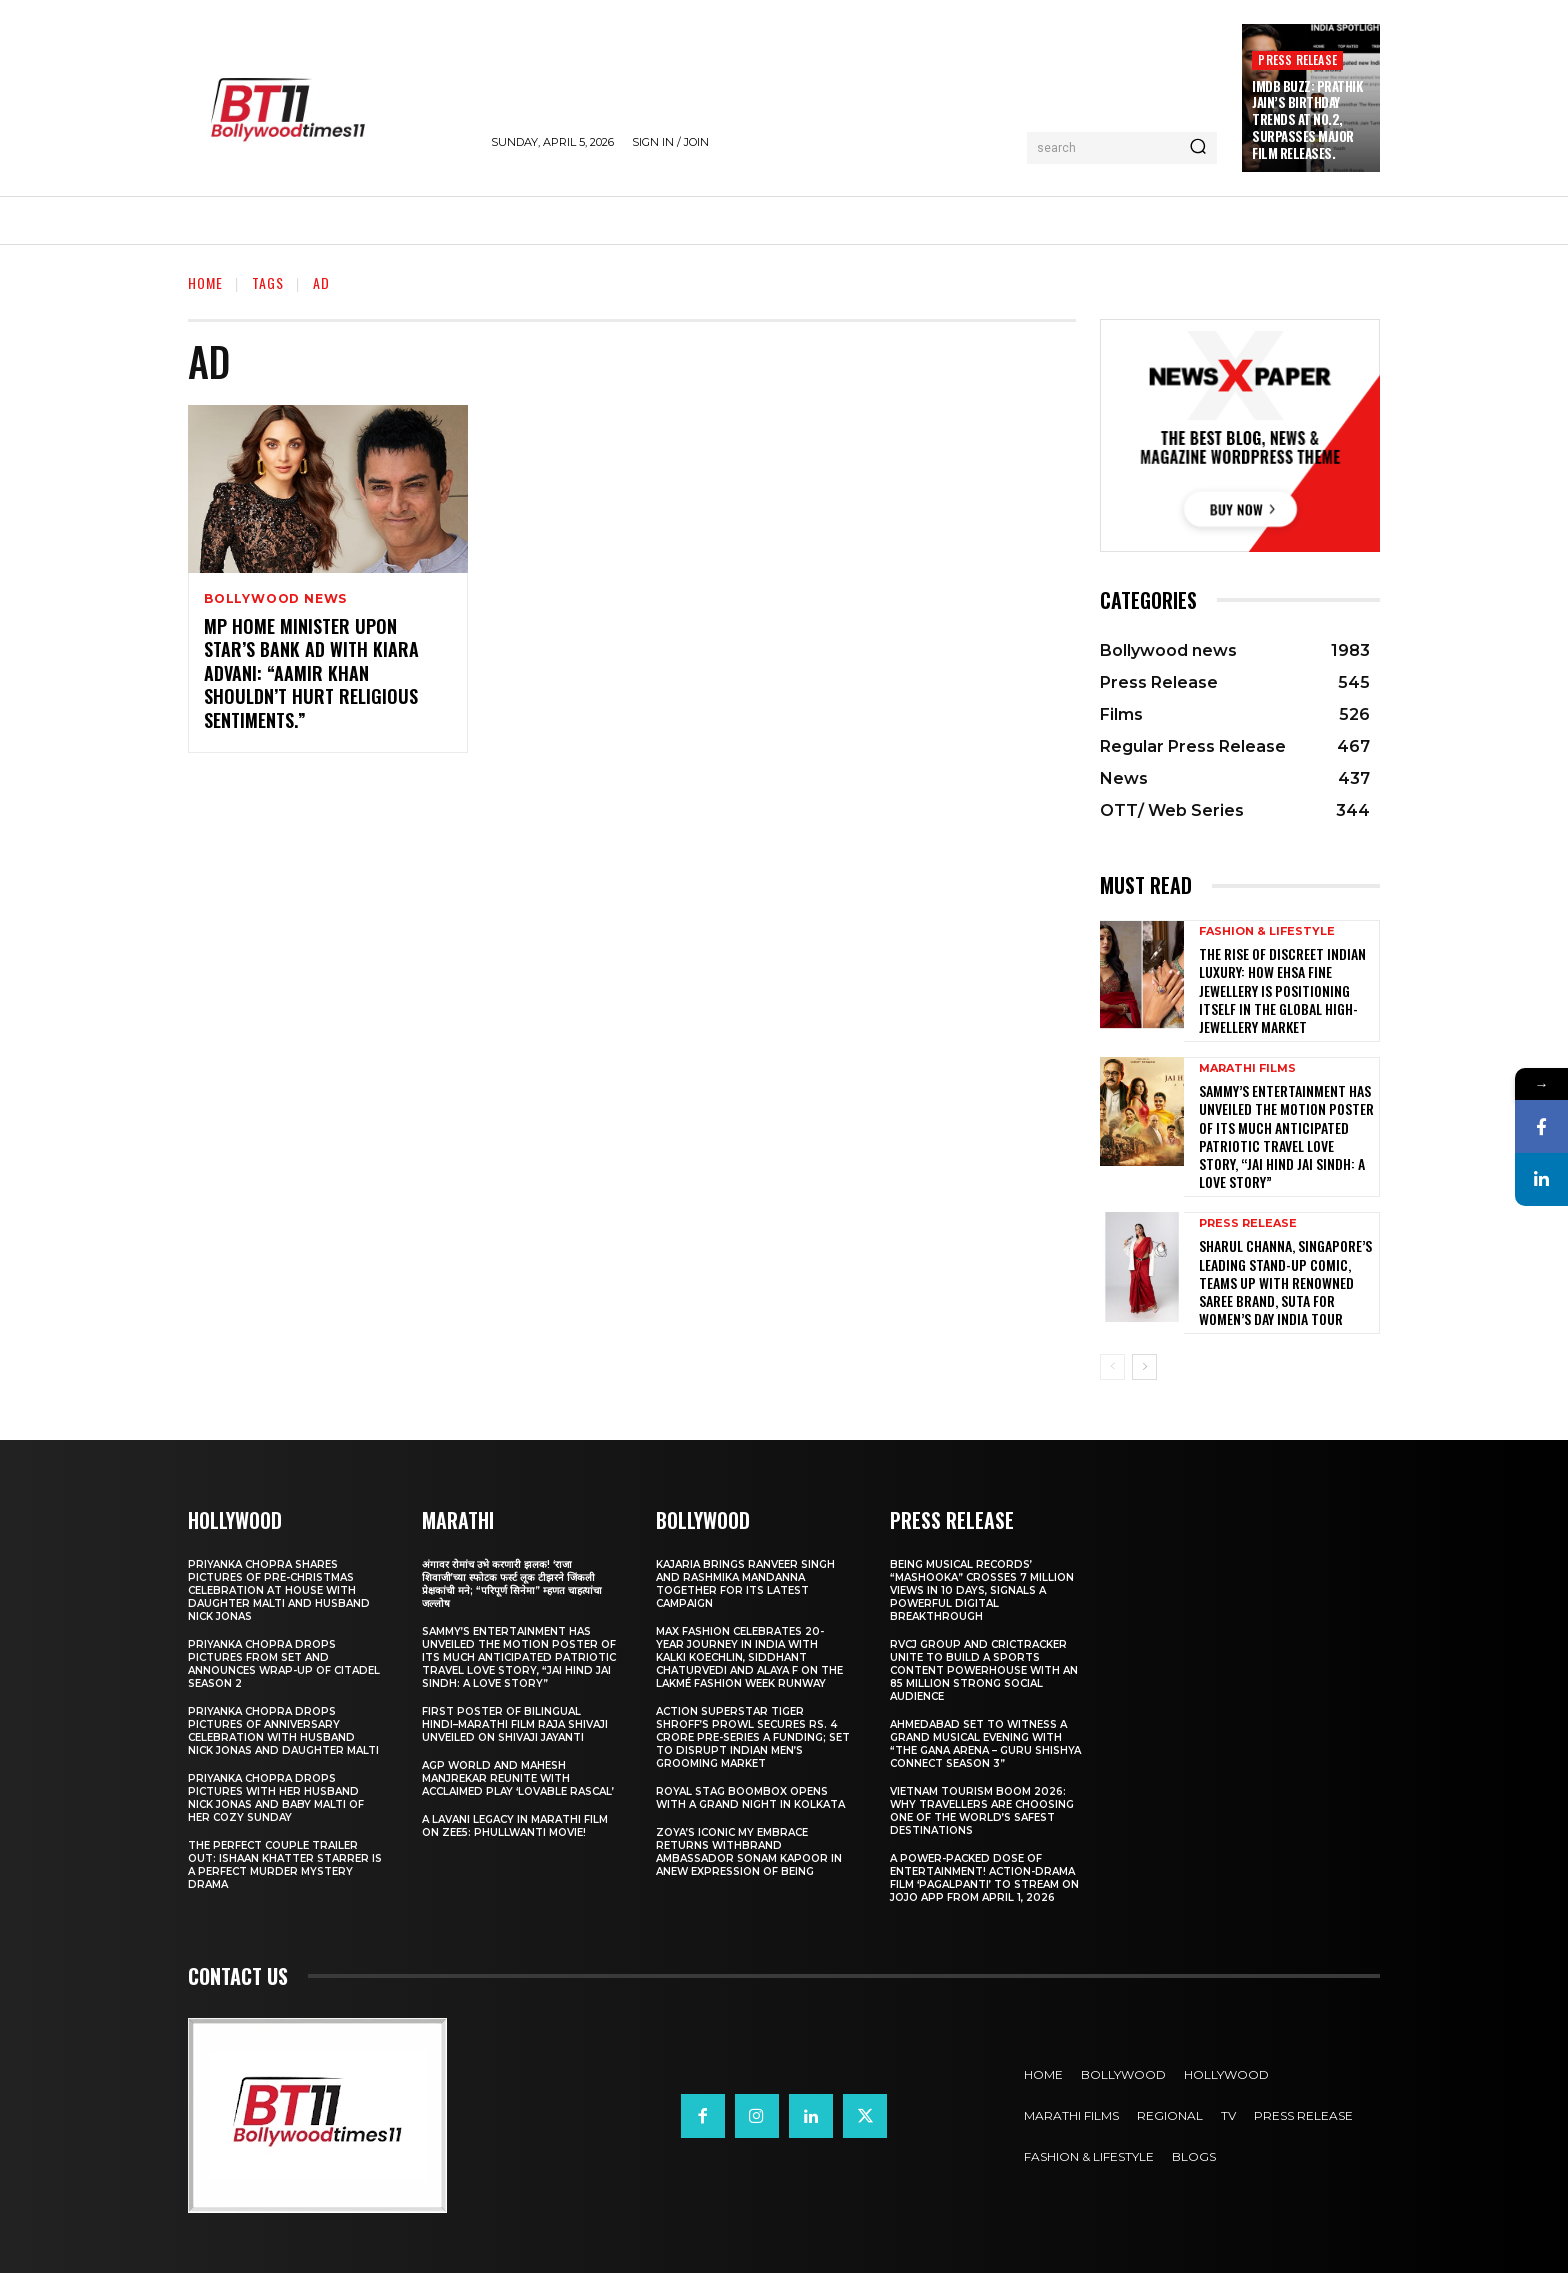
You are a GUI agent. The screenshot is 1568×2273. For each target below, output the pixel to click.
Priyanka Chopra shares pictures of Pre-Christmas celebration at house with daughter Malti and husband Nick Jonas (279, 1590)
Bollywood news (275, 599)
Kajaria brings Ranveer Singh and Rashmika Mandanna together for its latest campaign (745, 1584)
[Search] (1198, 148)
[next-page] (1144, 1367)
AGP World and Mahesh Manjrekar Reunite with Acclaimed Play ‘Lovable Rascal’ (518, 1778)
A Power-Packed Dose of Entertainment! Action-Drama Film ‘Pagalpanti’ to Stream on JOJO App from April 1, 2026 (984, 1878)
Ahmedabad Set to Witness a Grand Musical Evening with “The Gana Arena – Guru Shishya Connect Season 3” (985, 1744)
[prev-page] (1112, 1367)
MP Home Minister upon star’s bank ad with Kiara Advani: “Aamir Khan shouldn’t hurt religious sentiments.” (311, 673)
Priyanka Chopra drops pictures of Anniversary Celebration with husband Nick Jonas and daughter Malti (283, 1731)
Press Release (1297, 59)
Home (205, 282)
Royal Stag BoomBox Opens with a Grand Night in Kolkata (750, 1798)
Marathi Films (1247, 1068)
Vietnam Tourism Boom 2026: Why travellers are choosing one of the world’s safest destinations (982, 1811)
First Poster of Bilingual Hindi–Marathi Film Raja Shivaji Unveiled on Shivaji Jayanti (515, 1724)
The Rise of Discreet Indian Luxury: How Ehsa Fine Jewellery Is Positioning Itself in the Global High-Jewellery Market (1282, 990)
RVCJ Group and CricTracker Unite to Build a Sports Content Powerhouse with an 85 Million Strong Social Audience (984, 1670)
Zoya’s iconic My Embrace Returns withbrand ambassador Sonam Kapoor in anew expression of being (749, 1852)
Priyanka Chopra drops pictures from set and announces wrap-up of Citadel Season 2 (284, 1664)
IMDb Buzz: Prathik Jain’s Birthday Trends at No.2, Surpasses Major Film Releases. (1307, 120)
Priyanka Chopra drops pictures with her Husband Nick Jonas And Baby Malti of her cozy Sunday (276, 1798)
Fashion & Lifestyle (1267, 931)
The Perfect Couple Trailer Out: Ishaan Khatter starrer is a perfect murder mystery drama (285, 1865)
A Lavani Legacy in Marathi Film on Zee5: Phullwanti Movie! (515, 1826)
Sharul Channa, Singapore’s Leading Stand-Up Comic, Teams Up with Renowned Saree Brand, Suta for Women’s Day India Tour (1285, 1282)
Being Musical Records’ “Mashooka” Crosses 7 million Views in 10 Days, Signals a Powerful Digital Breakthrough (982, 1590)
